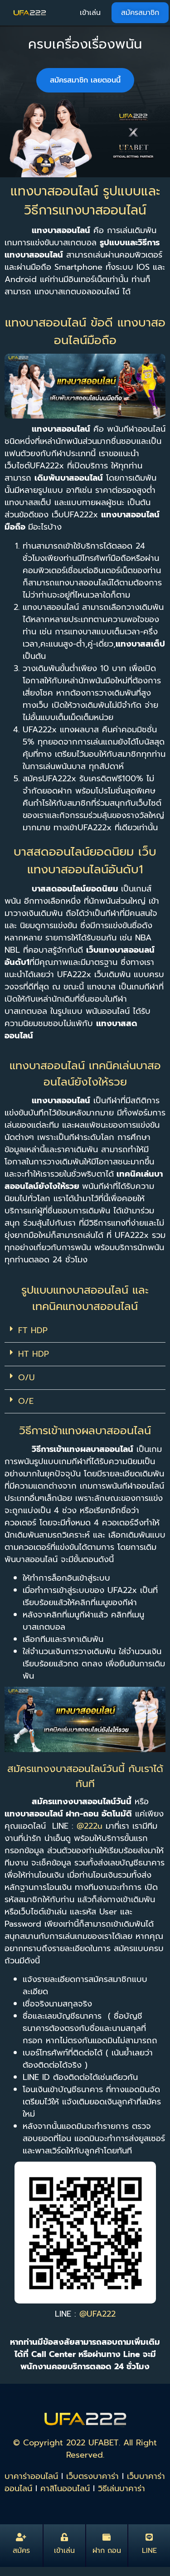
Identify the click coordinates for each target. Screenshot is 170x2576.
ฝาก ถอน (106, 2550)
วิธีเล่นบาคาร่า (121, 2488)
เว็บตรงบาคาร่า (92, 2476)
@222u (91, 1826)
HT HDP (33, 1354)
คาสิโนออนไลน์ (65, 2488)
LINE (149, 2550)
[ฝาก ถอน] (106, 2537)
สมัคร (21, 2550)
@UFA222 (97, 2314)
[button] (85, 1331)
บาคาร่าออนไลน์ (31, 2476)
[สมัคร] (21, 2537)
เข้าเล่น (64, 2550)
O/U (26, 1377)
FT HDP (33, 1330)
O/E (26, 1401)
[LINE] (149, 2537)
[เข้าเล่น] (64, 2537)
